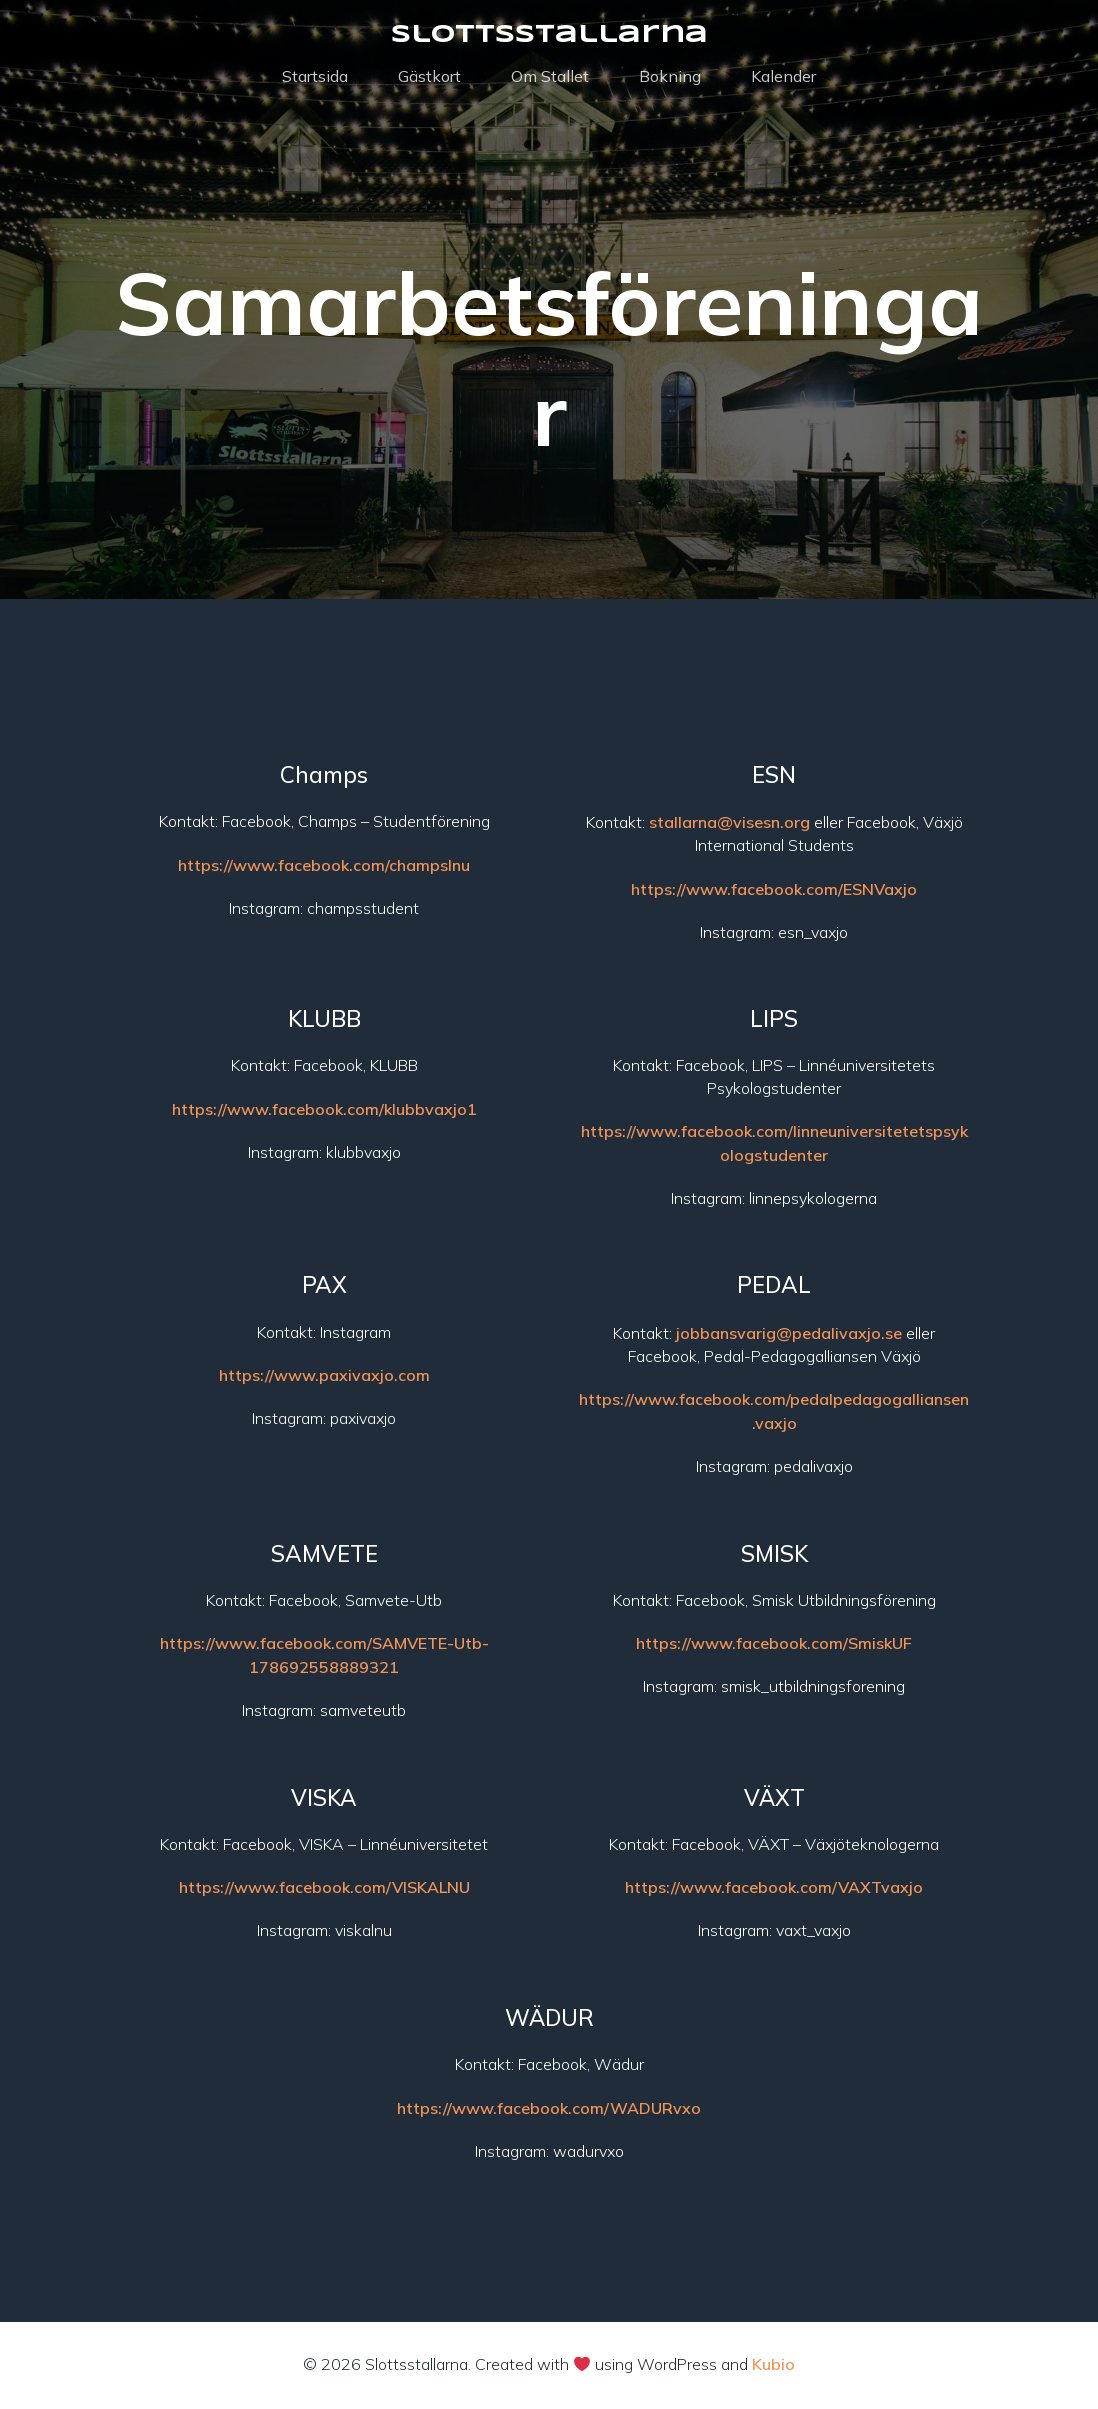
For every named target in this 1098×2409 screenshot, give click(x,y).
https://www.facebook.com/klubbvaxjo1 (324, 1112)
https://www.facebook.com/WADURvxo (549, 2111)
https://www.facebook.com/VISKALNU (324, 1890)
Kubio (773, 2367)
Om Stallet (550, 78)
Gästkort (429, 78)
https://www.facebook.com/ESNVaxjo (774, 892)
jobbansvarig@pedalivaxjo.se (789, 1336)
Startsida (315, 78)
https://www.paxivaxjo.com (324, 1378)
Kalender (783, 78)
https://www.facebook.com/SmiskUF (774, 1646)
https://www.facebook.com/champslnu (324, 868)
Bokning (670, 78)
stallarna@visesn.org (729, 825)
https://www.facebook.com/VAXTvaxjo (774, 1890)
